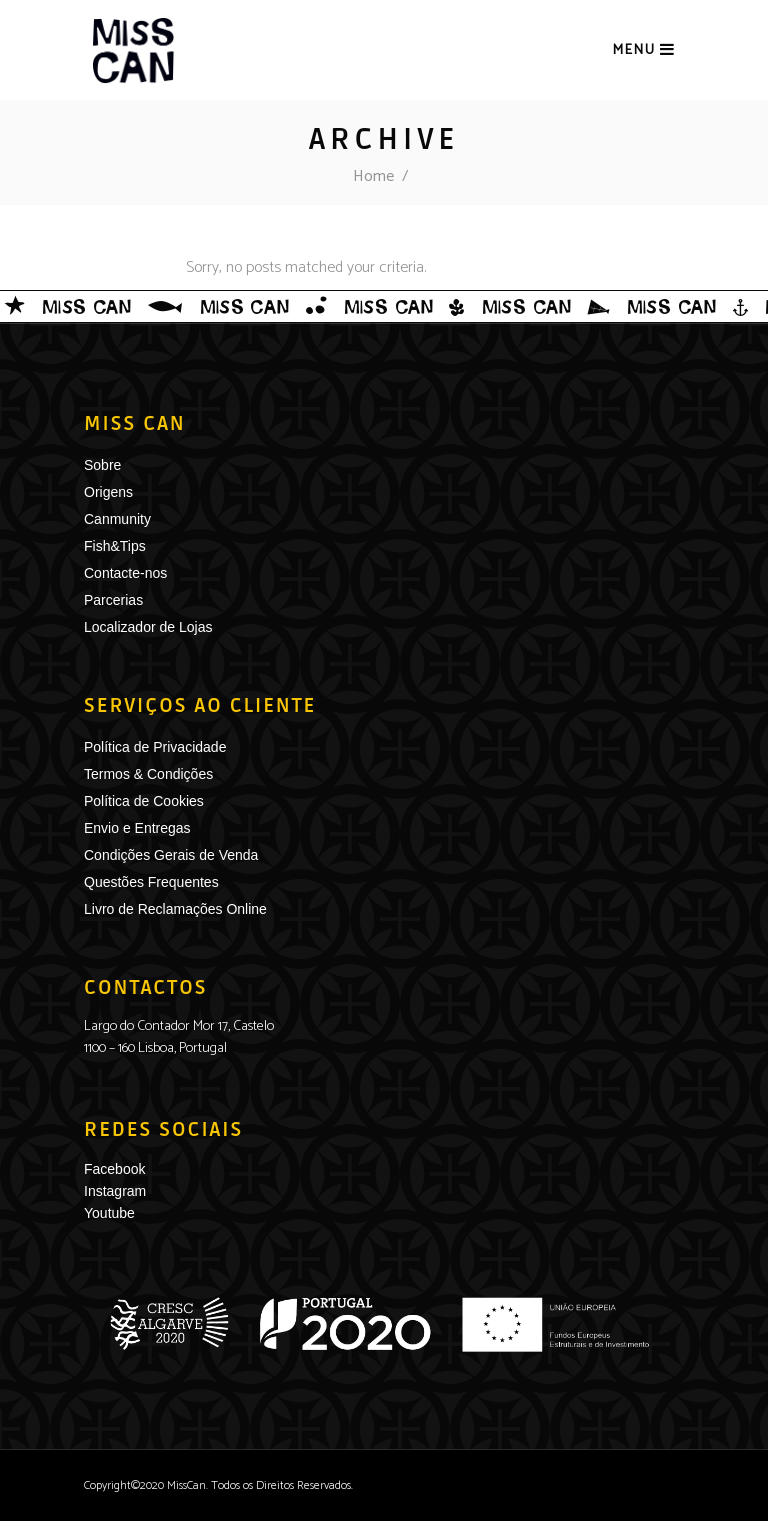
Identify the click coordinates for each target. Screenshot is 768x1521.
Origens (108, 492)
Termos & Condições (148, 774)
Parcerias (113, 600)
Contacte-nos (125, 573)
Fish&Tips (115, 546)
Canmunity (117, 519)
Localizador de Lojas (148, 627)
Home (373, 176)
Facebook (114, 1169)
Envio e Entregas (137, 828)
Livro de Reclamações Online (175, 909)
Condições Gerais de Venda (171, 855)
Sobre (102, 465)
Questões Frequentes (151, 882)
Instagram (115, 1191)
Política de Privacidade (155, 747)
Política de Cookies (144, 801)
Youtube (109, 1213)
